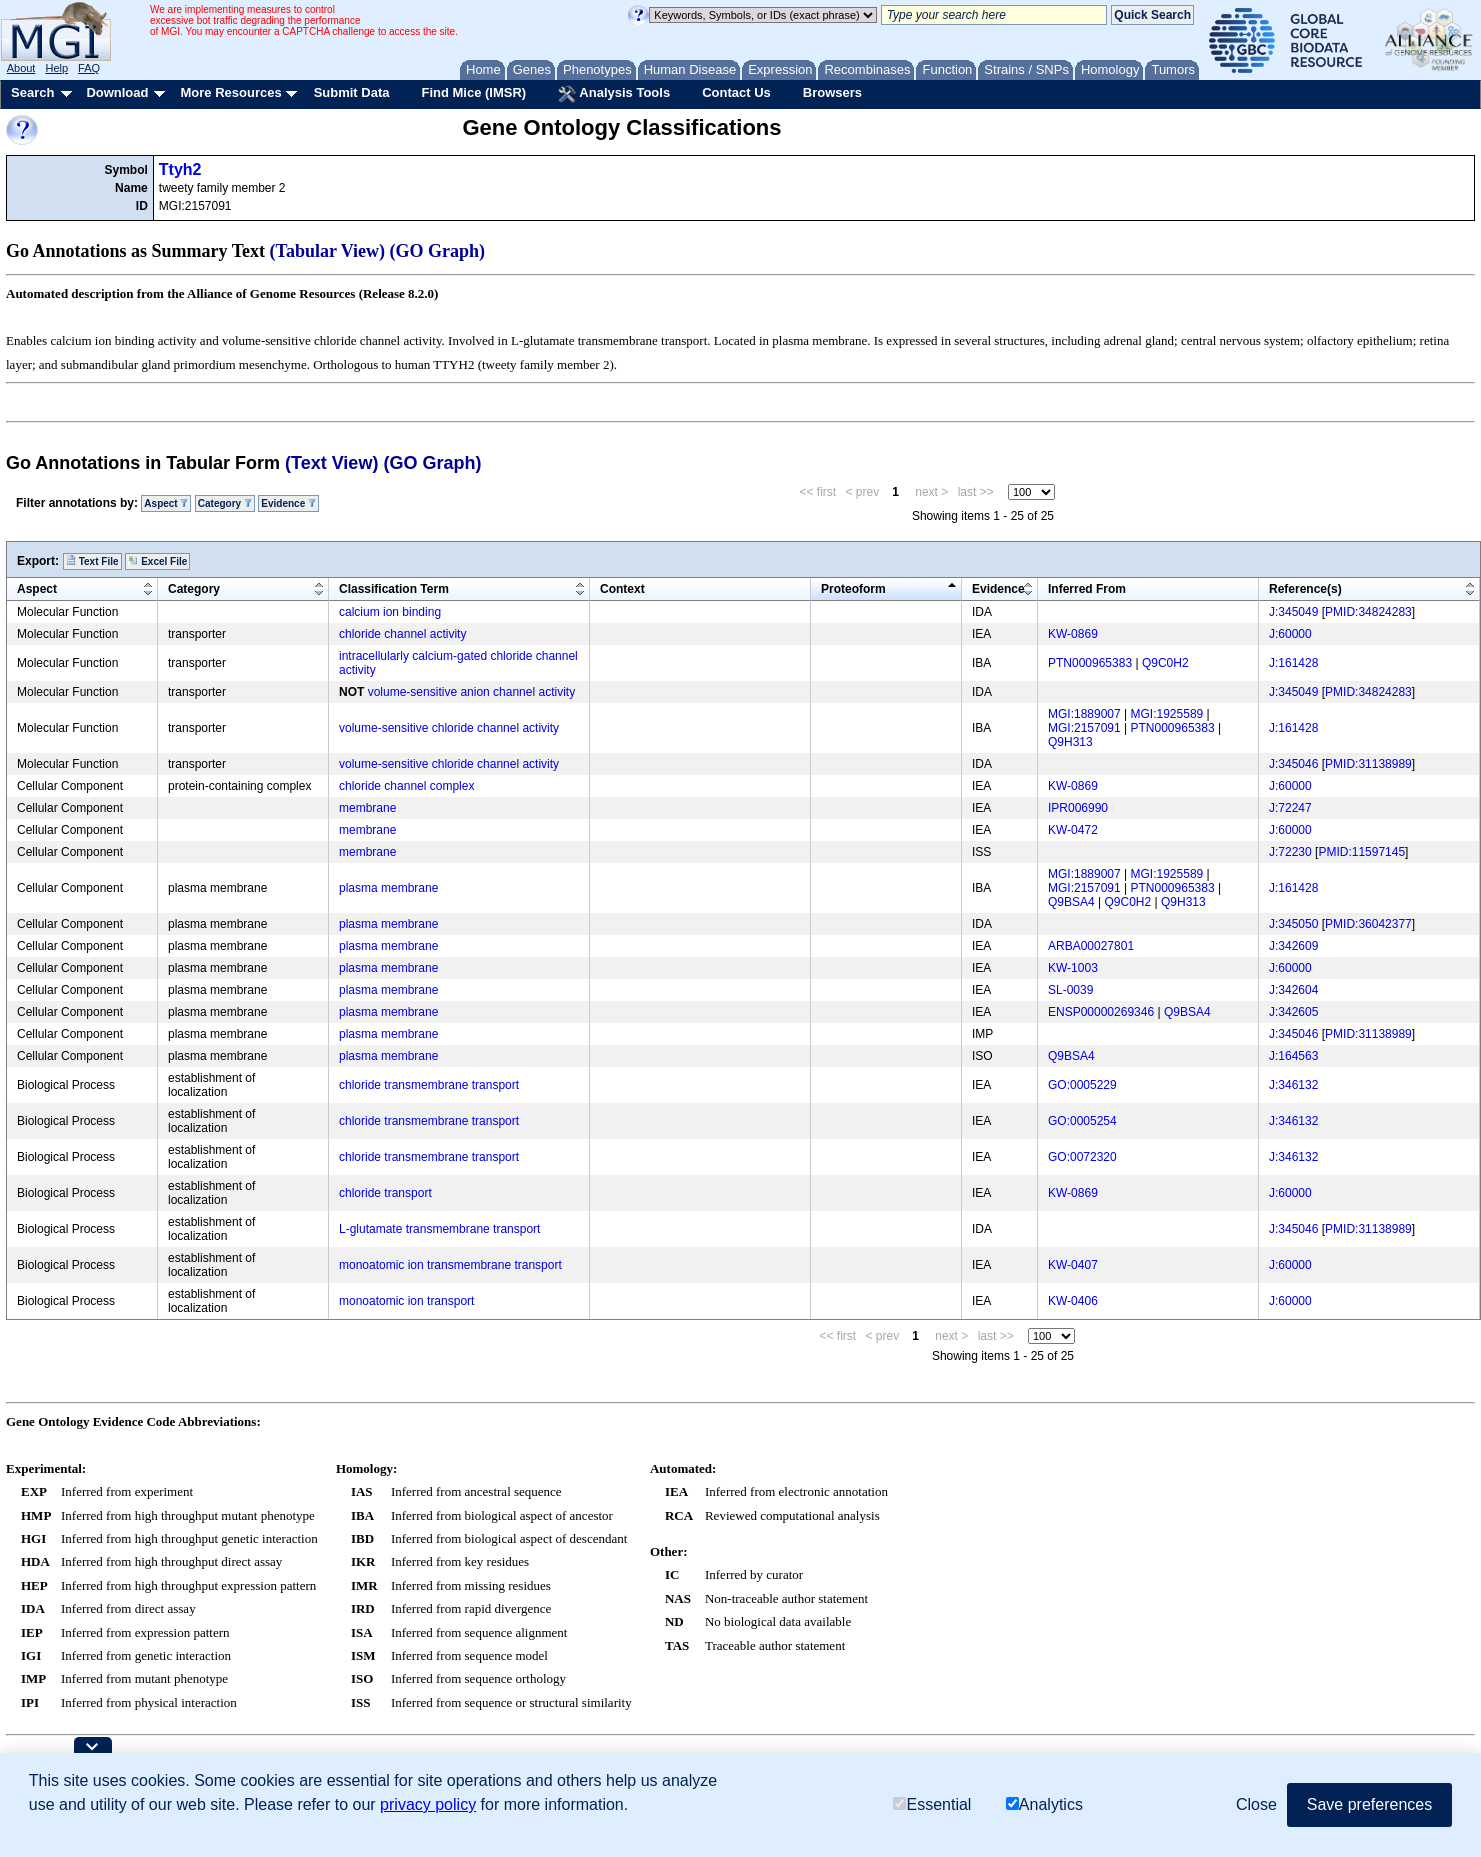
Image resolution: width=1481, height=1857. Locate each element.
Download (117, 92)
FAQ (89, 68)
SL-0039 (1070, 990)
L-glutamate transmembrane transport (439, 1229)
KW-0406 (1073, 1301)
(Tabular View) (328, 251)
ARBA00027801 (1091, 946)
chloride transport (385, 1193)
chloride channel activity (402, 634)
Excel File (157, 561)
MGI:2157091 (1084, 728)
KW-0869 (1073, 634)
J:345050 (1293, 924)
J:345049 (1293, 612)
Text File (92, 561)
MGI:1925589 (1167, 714)
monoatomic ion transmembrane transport (450, 1265)
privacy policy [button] (428, 1804)
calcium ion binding (390, 612)
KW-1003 (1073, 968)
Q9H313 (1070, 742)
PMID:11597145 (1361, 852)
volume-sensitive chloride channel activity (449, 728)
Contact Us (736, 92)
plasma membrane (388, 888)
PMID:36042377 (1368, 924)
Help (56, 68)
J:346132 (1293, 1085)
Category (225, 503)
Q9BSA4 (1071, 902)
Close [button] (1256, 1804)
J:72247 (1290, 808)
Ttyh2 (180, 169)
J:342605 (1293, 1012)
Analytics (1044, 1804)
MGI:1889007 (1084, 714)
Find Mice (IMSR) (473, 92)
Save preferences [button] (1369, 1804)
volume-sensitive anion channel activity (471, 692)
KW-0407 (1073, 1265)
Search (32, 92)
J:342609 (1293, 946)
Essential (932, 1804)
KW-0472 (1073, 830)
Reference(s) (1305, 589)
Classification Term (394, 589)
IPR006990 (1078, 808)
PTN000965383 (1090, 663)
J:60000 (1290, 634)
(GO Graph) (438, 251)
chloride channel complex (406, 786)
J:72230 (1290, 852)
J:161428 (1293, 663)
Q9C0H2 (1165, 663)
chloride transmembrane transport (429, 1085)
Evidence (288, 503)
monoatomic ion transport (406, 1301)
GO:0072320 (1082, 1157)
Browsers (832, 92)
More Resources (230, 92)
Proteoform (853, 589)
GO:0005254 (1082, 1121)
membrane (367, 808)
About (21, 68)
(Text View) (331, 463)
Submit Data (352, 92)
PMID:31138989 (1368, 764)
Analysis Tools (614, 94)
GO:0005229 (1082, 1085)
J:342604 (1293, 990)
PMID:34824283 (1368, 612)
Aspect (166, 503)
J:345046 (1293, 764)
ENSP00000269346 (1101, 1012)
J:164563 (1293, 1056)
